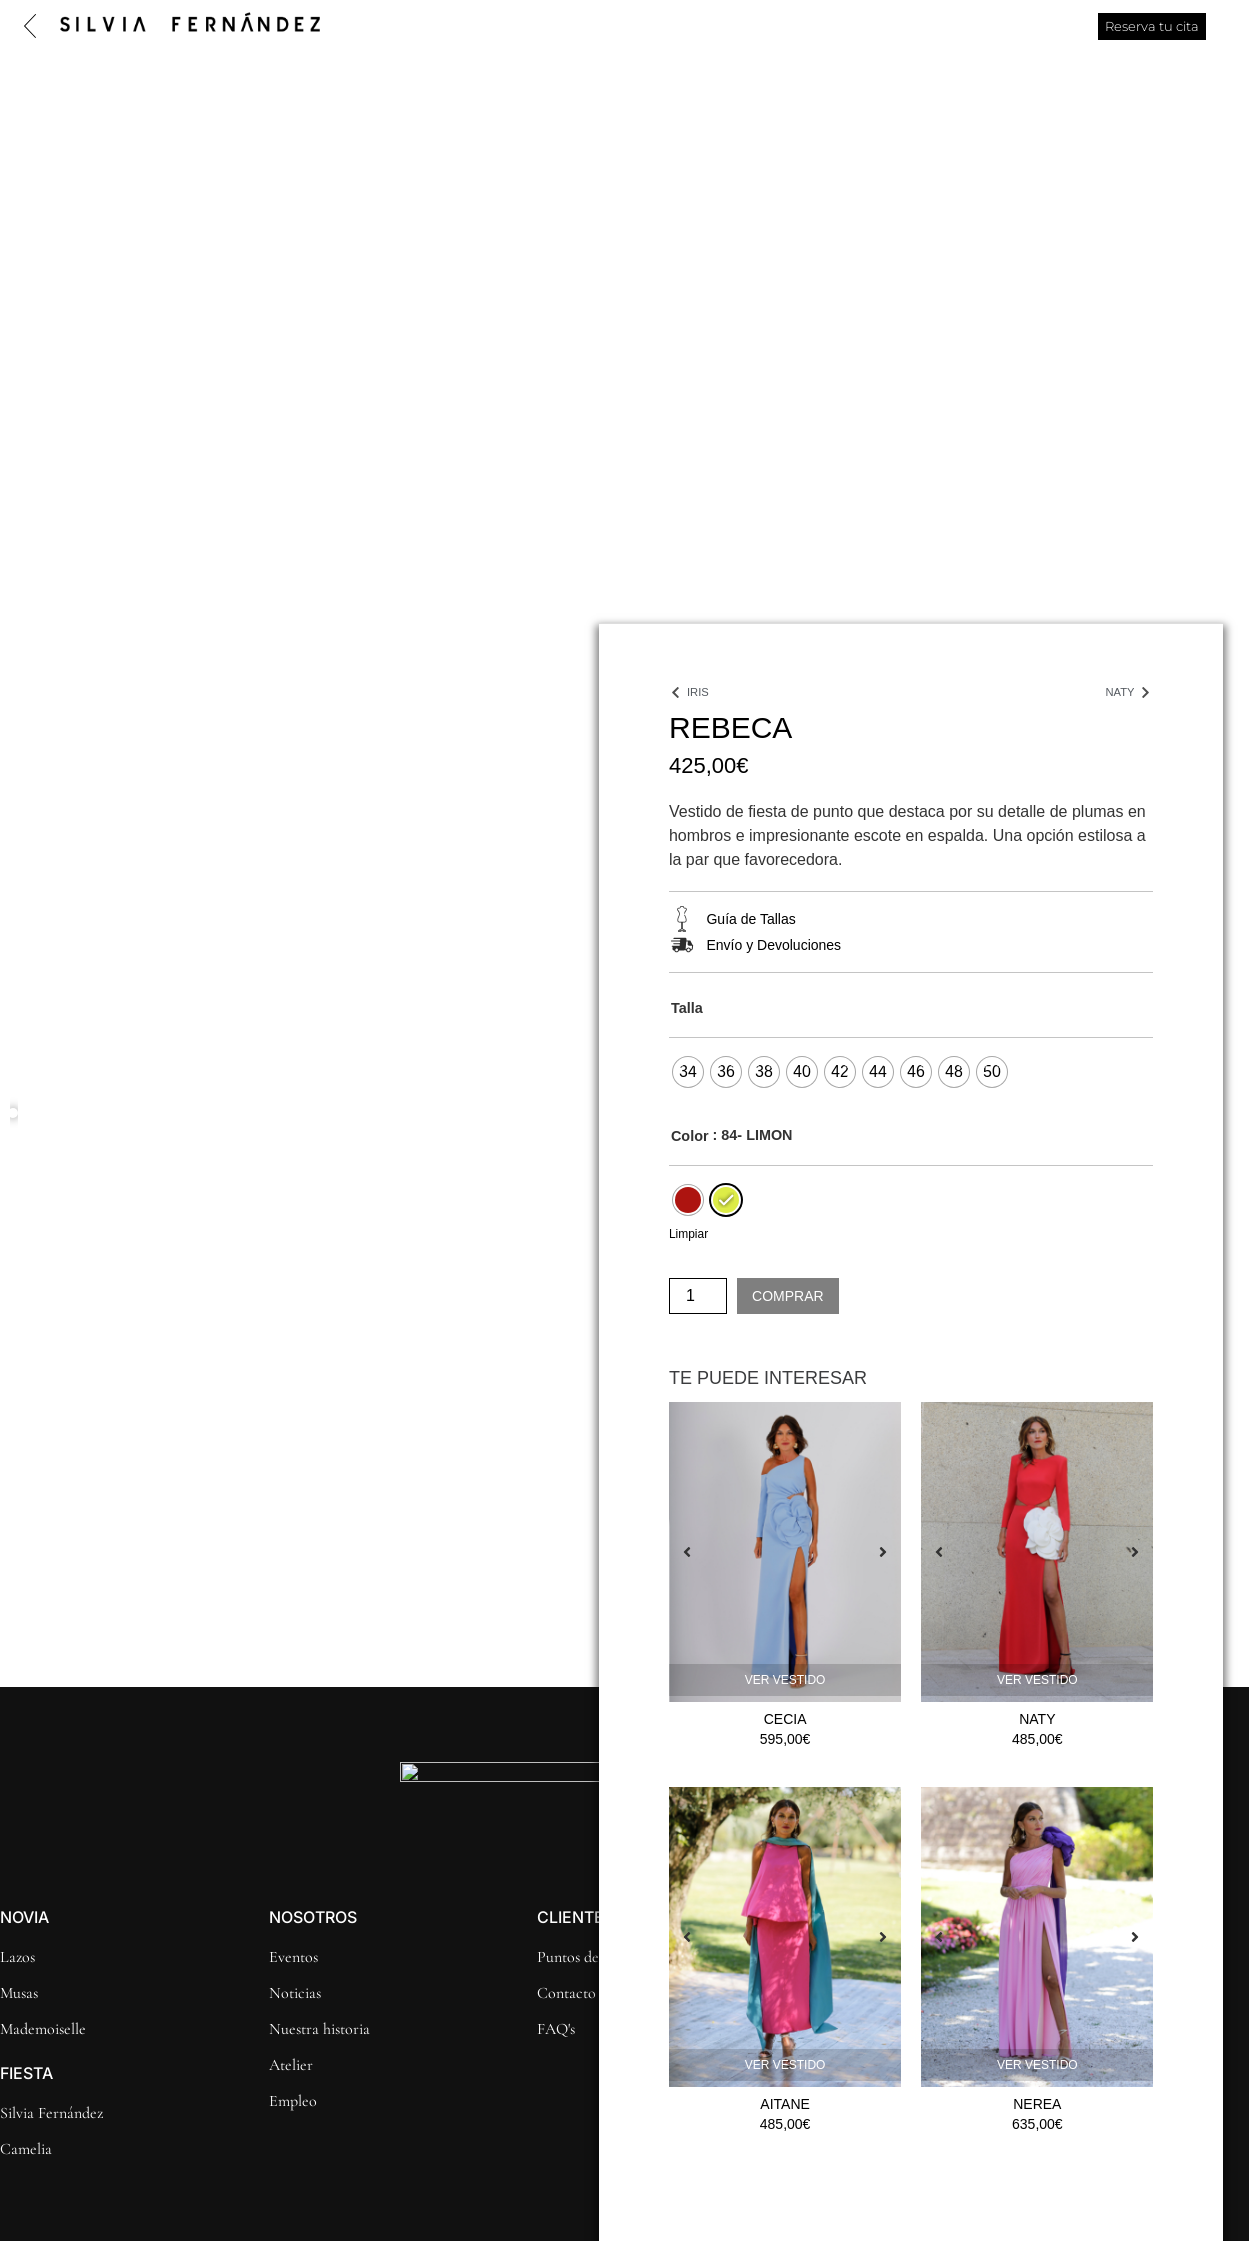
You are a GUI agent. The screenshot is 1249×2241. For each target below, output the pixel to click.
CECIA (785, 1719)
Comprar (788, 1296)
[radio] (688, 1072)
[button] (14, 1114)
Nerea (1037, 2104)
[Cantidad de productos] (698, 1296)
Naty (1037, 1719)
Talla (687, 1008)
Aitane (785, 2104)
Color (690, 1136)
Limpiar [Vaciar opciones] (688, 1234)
